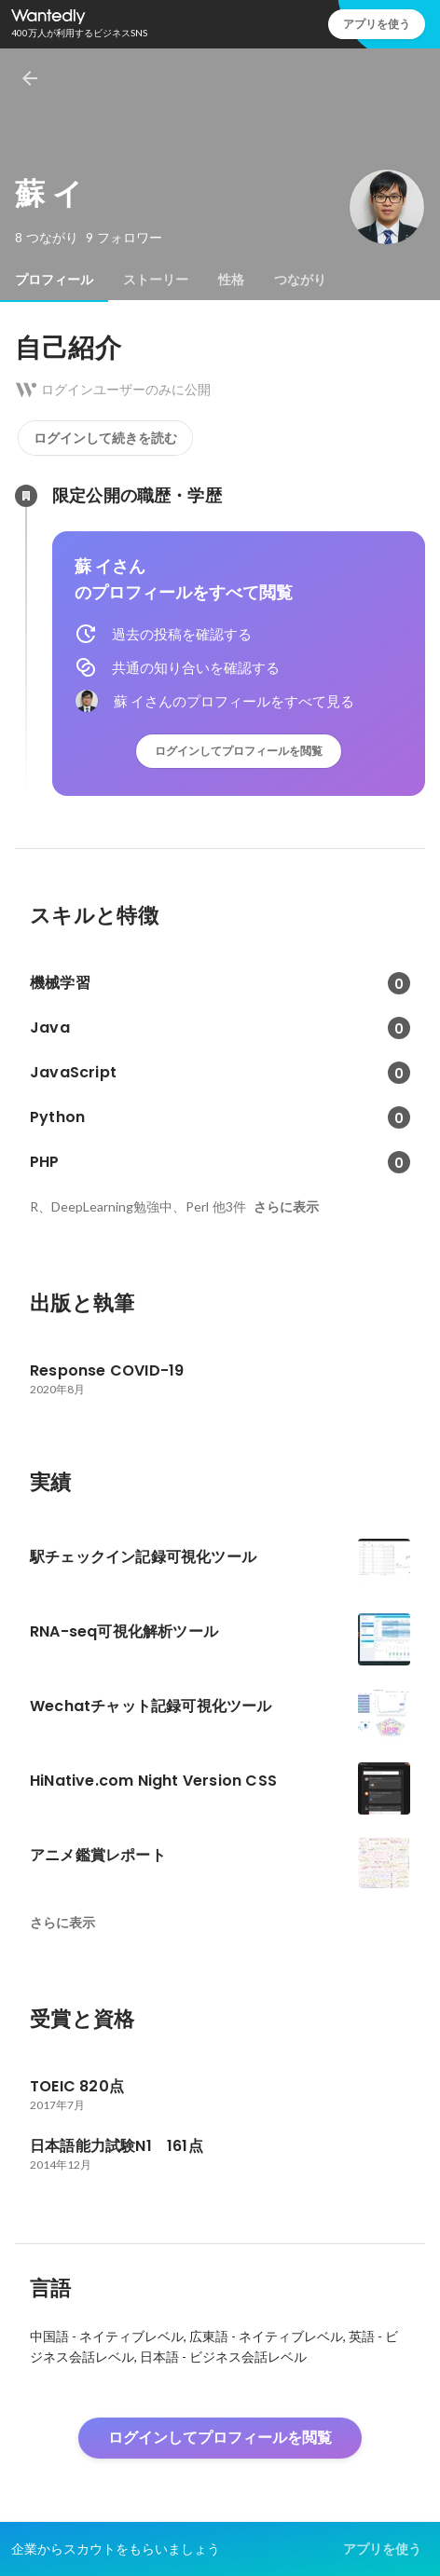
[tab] (54, 279)
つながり (300, 279)
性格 (231, 279)
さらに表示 (286, 1207)
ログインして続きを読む (105, 438)
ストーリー (155, 279)
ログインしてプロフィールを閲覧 (239, 751)
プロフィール (54, 279)
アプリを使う (376, 24)
